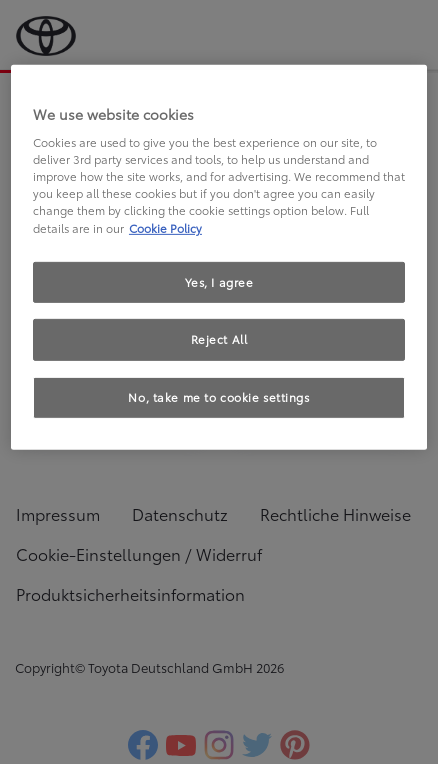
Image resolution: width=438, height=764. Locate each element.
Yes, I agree (219, 281)
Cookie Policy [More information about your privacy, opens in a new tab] (165, 227)
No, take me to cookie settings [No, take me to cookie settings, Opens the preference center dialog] (218, 397)
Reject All (219, 339)
